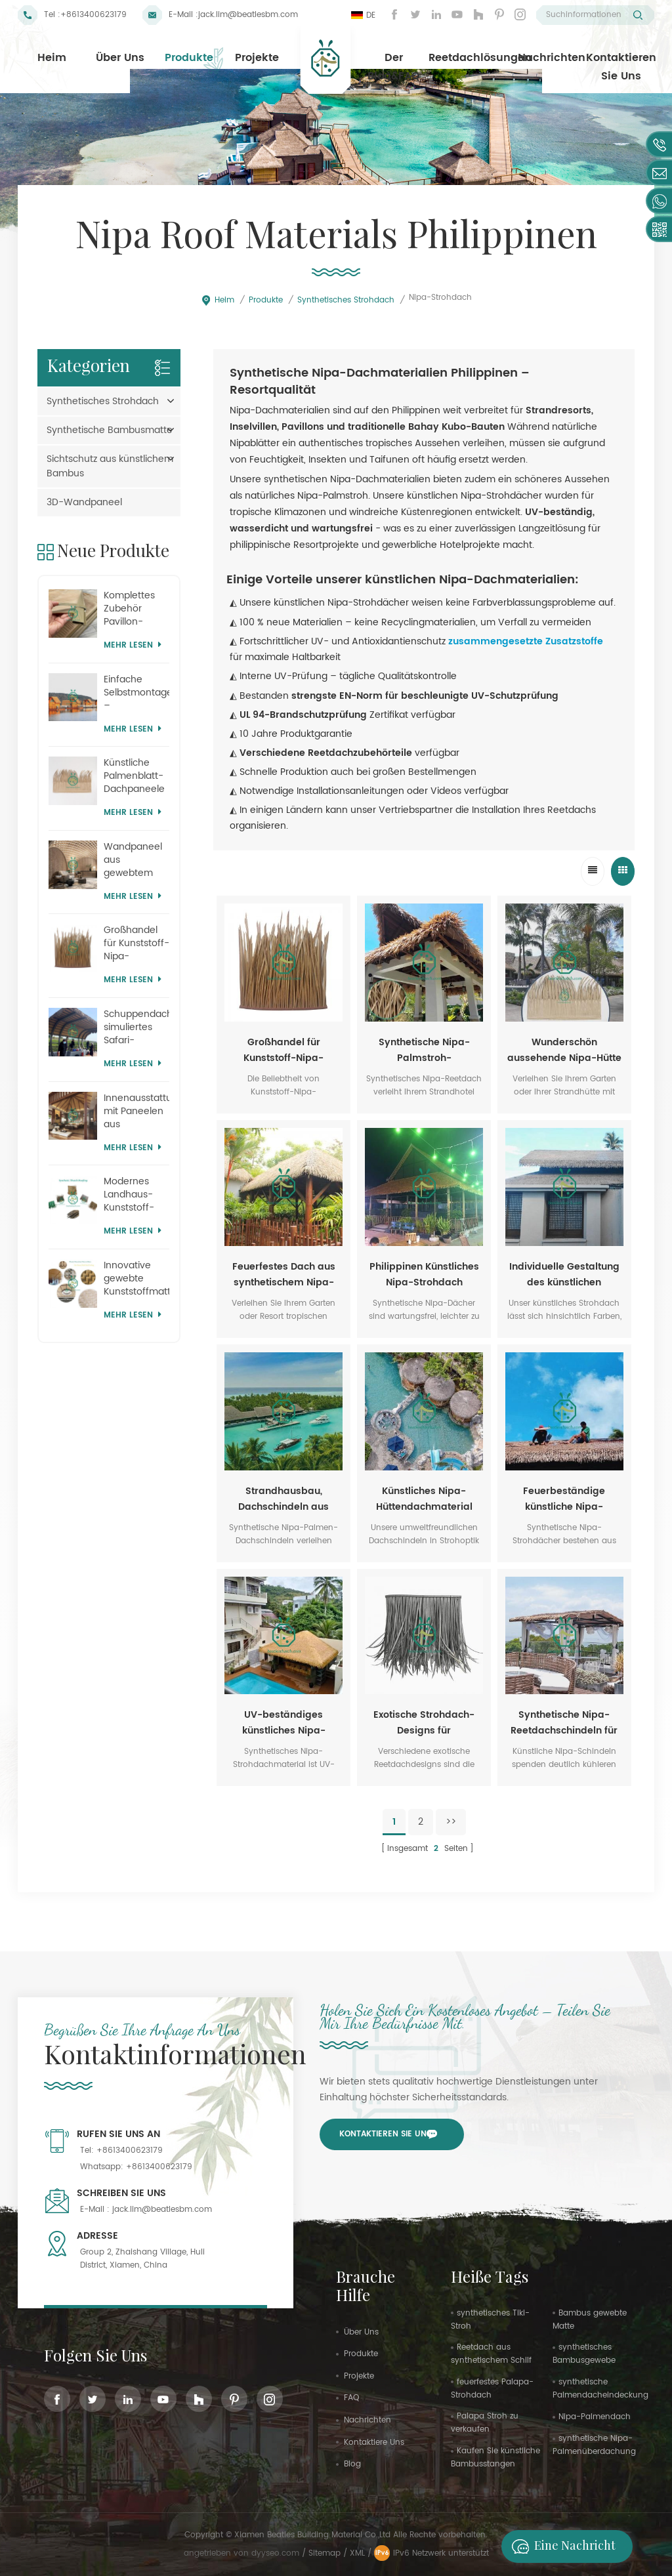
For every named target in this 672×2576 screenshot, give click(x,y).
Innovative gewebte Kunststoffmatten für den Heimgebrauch (137, 1278)
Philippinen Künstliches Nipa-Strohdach (424, 1274)
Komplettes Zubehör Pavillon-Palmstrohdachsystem (137, 609)
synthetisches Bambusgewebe (584, 2354)
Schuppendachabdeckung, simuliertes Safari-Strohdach (137, 1027)
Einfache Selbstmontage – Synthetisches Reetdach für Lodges (137, 693)
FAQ (351, 2398)
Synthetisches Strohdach (345, 300)
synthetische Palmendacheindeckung (600, 2388)
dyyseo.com (276, 2553)
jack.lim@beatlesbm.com (248, 15)
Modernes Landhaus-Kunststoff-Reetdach (129, 1195)
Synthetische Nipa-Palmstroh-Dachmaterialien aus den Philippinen (424, 1050)
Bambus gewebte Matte (590, 2320)
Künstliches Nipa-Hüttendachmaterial (424, 1499)
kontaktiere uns (374, 2442)
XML (357, 2553)
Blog (352, 2464)
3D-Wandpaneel (84, 502)
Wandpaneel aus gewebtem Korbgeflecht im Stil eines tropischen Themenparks (135, 860)
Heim (51, 57)
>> (451, 1821)
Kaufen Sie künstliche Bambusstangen (495, 2457)
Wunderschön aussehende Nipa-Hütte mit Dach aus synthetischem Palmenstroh (564, 1050)
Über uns (120, 57)
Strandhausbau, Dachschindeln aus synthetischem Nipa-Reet (284, 1499)
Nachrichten (551, 57)
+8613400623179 (93, 15)
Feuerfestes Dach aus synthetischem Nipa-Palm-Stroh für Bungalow (283, 1275)
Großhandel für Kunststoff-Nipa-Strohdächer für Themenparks (283, 1050)
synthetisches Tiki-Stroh (490, 2320)
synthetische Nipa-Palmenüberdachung (594, 2445)
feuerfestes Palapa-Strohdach (492, 2388)
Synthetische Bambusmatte (110, 430)
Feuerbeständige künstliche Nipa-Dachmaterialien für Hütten (564, 1499)
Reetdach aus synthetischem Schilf (491, 2354)
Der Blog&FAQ (394, 67)
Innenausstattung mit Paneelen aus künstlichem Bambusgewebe (137, 1111)
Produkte (189, 57)
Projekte (257, 57)
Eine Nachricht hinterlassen (560, 2546)
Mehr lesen (132, 645)
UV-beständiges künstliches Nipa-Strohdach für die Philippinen (284, 1723)
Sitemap (324, 2553)
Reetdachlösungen (480, 57)
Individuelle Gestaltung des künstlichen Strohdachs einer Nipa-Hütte (564, 1275)
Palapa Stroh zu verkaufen (484, 2423)
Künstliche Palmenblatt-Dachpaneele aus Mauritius (134, 776)
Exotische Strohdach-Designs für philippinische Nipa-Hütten (423, 1723)
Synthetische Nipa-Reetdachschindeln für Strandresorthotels (564, 1723)
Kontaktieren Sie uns (621, 67)
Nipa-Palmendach (594, 2417)
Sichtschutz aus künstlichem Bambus (110, 466)
